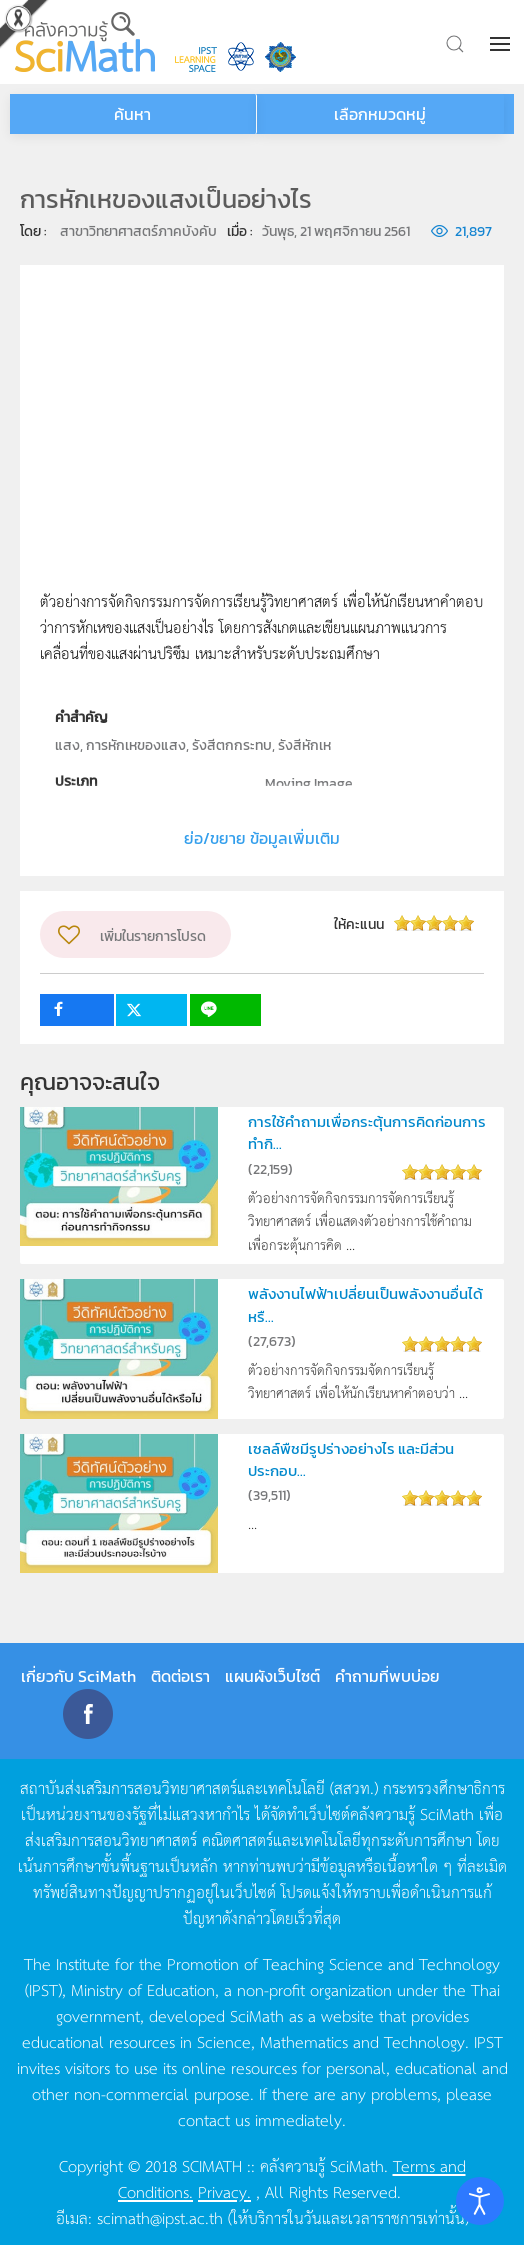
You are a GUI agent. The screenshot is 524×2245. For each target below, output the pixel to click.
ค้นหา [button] (132, 114)
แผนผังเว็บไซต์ (272, 1676)
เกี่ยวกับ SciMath (78, 1676)
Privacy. (224, 2191)
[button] (502, 44)
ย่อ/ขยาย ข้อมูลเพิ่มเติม (262, 838)
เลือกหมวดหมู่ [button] (380, 114)
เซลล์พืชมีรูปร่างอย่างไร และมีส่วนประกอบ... (351, 1459)
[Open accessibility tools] (480, 2201)
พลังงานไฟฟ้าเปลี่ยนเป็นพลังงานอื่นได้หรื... (365, 1304)
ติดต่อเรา (180, 1676)
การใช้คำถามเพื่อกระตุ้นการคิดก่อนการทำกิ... (367, 1132)
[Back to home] (85, 42)
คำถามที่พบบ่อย (387, 1676)
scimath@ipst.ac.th (160, 2217)
